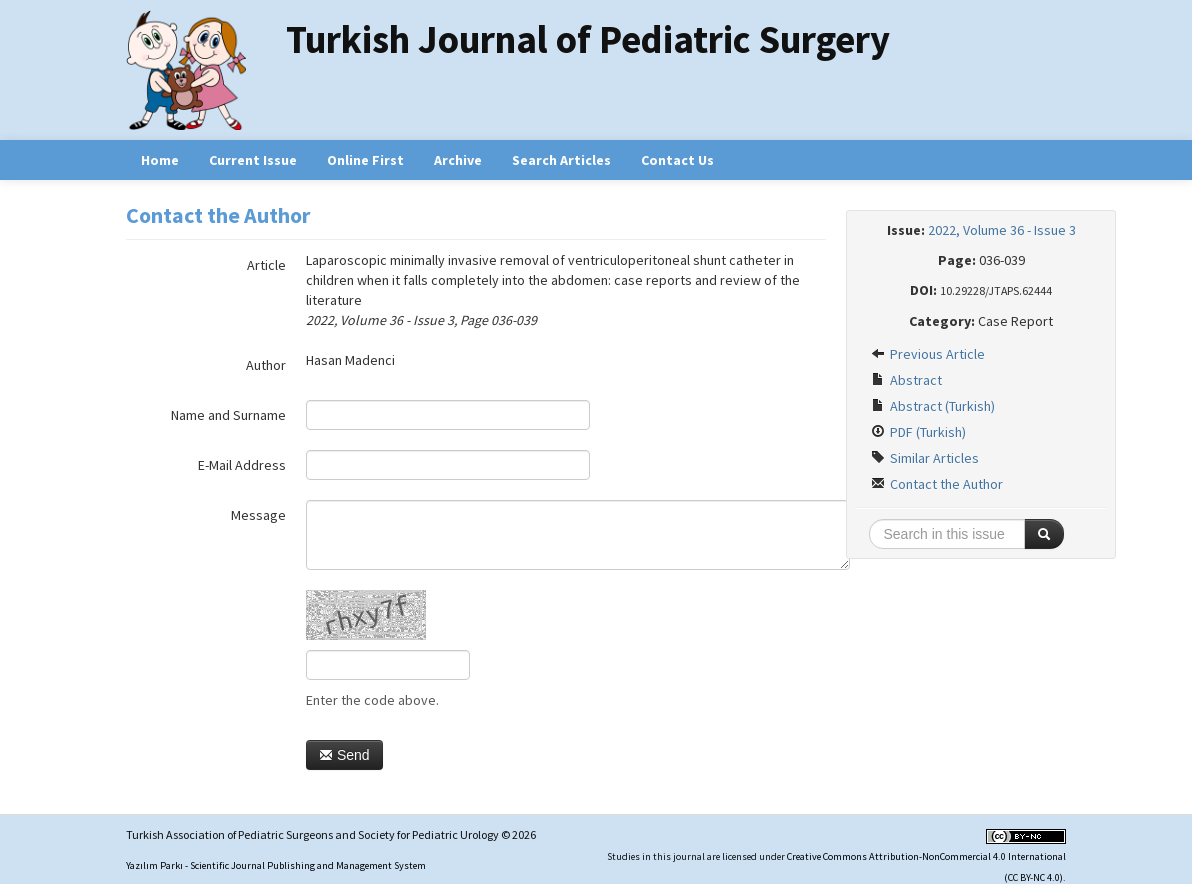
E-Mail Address (242, 465)
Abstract (906, 380)
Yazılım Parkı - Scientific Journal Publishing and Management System (276, 865)
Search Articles (561, 160)
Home (160, 160)
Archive (458, 160)
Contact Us (677, 160)
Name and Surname (228, 415)
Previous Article (928, 354)
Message (258, 515)
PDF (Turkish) (918, 432)
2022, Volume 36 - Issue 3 (1002, 230)
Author (266, 365)
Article (266, 265)
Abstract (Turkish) (933, 406)
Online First (365, 160)
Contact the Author (937, 484)
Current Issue (253, 160)
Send (344, 755)
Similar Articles (925, 458)
